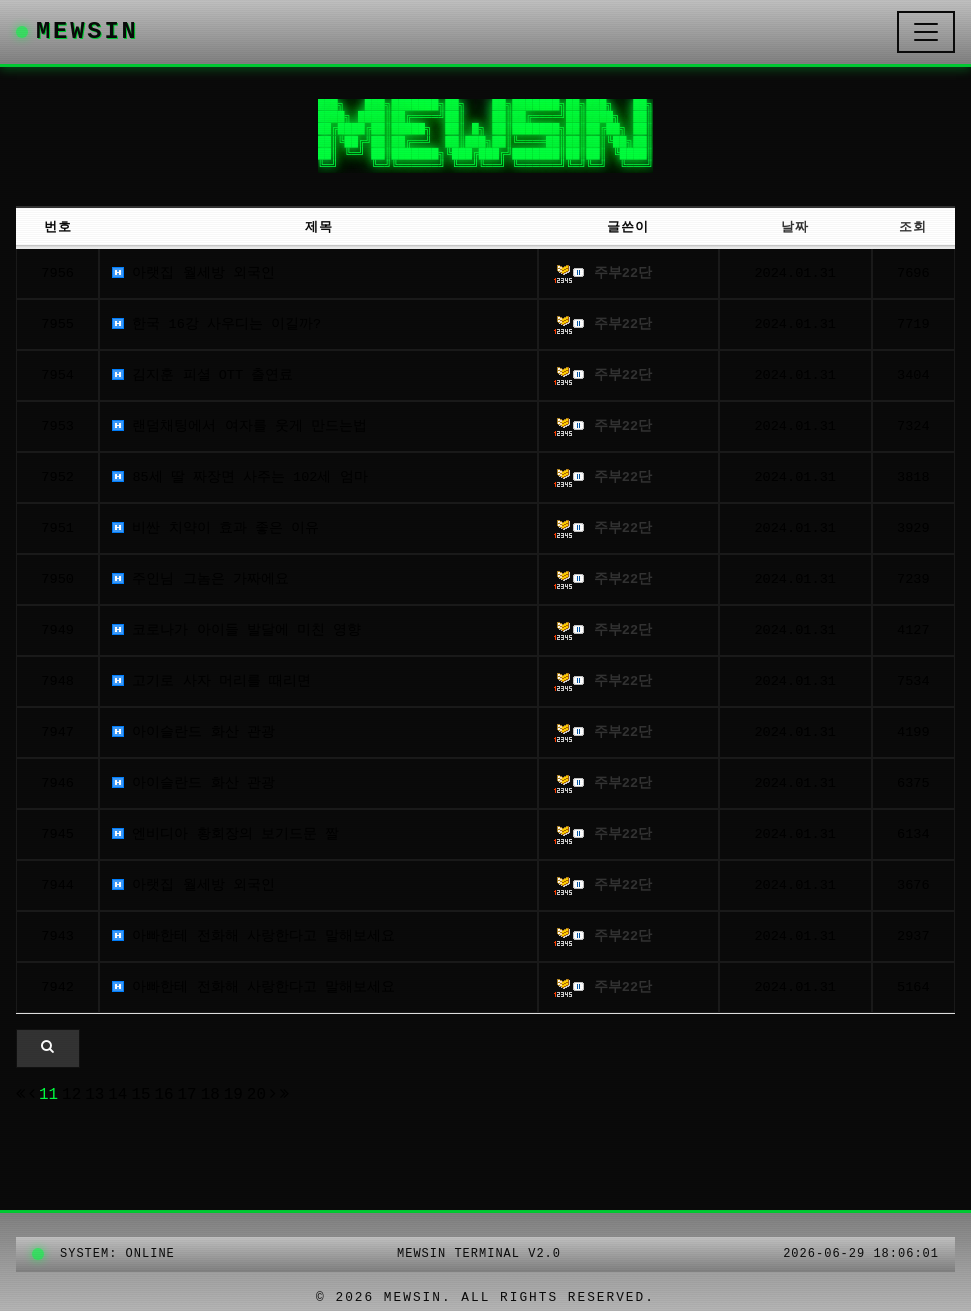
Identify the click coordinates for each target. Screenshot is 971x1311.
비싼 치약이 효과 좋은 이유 (215, 528)
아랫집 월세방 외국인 (193, 273)
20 (257, 1095)
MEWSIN (78, 31)
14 (118, 1095)
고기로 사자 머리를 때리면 (211, 681)
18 (210, 1095)
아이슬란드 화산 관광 (193, 732)
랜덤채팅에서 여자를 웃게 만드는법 (239, 426)
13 (94, 1095)
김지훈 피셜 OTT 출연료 (202, 375)
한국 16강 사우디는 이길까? (216, 324)
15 (141, 1095)
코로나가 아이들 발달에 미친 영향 (236, 630)
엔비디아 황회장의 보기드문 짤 (225, 834)
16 (164, 1095)
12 (71, 1095)
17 (187, 1095)
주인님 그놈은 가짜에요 (200, 579)
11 (48, 1095)
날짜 (795, 227)
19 (234, 1095)
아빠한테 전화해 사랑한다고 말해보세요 (253, 936)
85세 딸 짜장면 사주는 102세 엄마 (240, 477)
